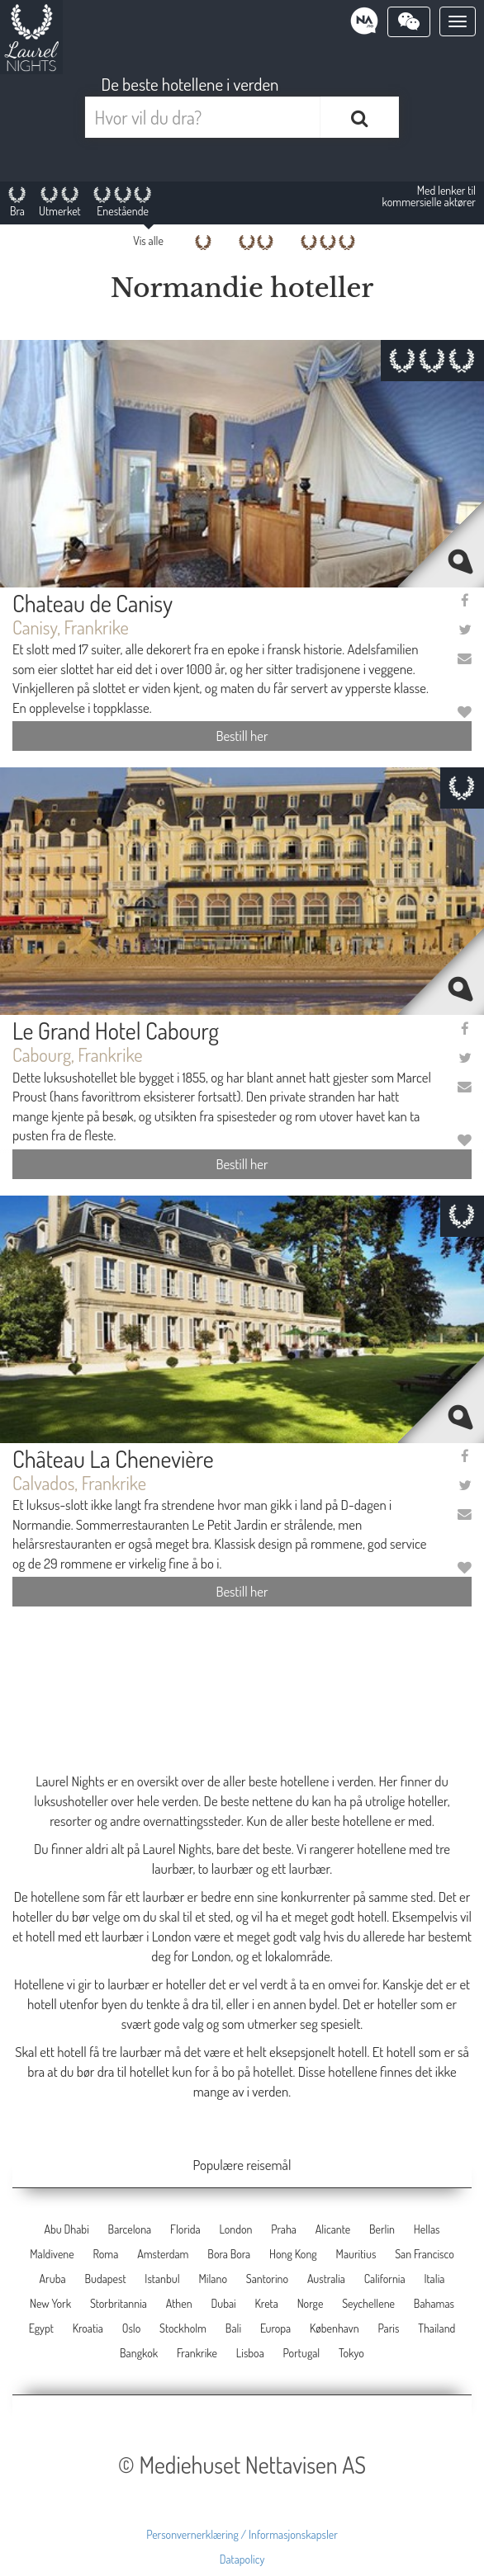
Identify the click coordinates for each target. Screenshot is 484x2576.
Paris (388, 2328)
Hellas (427, 2229)
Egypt (41, 2328)
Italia (434, 2279)
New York (50, 2303)
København (334, 2328)
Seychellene (368, 2303)
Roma (105, 2254)
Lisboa (250, 2353)
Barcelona (130, 2229)
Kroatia (88, 2328)
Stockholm (182, 2328)
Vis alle (148, 241)
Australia (326, 2279)
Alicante (333, 2229)
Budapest (105, 2279)
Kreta (266, 2303)
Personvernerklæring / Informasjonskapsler (242, 2534)
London (235, 2229)
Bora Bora (228, 2254)
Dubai (223, 2303)
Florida (185, 2229)
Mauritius (356, 2254)
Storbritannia (118, 2303)
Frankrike (197, 2353)
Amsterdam (162, 2254)
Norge (310, 2303)
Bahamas (434, 2303)
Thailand (436, 2328)
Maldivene (52, 2254)
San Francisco (424, 2254)
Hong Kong (293, 2254)
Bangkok (139, 2353)
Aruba (53, 2279)
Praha (284, 2229)
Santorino (267, 2279)
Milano (212, 2279)
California (385, 2279)
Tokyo (351, 2353)
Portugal (301, 2353)
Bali (233, 2328)
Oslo (131, 2328)
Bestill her (242, 735)
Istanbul (162, 2279)
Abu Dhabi (66, 2229)
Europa (275, 2328)
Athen (179, 2303)
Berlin (382, 2229)
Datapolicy (242, 2559)
